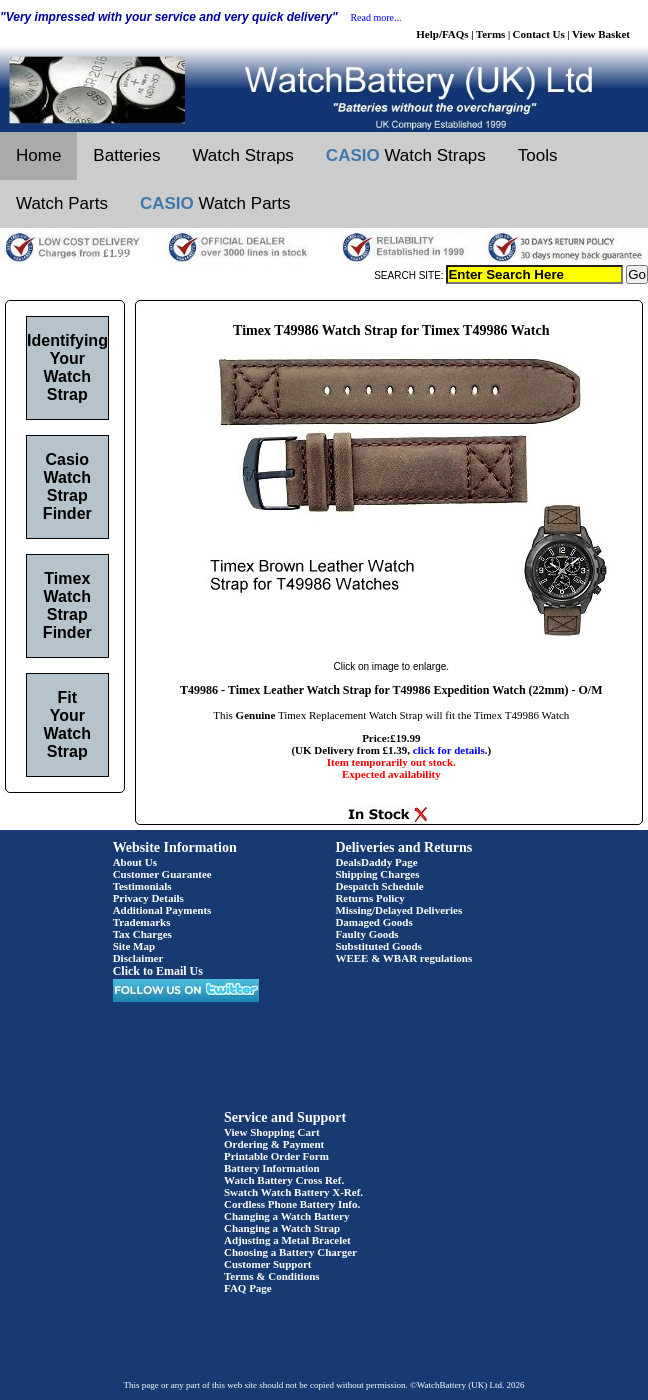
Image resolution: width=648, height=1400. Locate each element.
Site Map (134, 946)
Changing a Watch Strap (282, 1228)
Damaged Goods (373, 922)
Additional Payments (162, 910)
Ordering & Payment (274, 1144)
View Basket (601, 34)
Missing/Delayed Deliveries (398, 910)
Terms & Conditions (272, 1276)
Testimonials (142, 886)
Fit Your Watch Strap (67, 724)
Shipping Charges (377, 874)
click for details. (450, 750)
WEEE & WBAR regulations (403, 958)
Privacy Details (148, 898)
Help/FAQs (442, 34)
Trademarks (142, 922)
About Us (135, 862)
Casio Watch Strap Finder (67, 486)
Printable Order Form (276, 1156)
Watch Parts (62, 203)
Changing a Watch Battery (286, 1216)
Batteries (126, 155)
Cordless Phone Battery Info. (292, 1204)
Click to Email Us (158, 971)
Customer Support (268, 1264)
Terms (491, 34)
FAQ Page (248, 1288)
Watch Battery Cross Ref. (284, 1180)
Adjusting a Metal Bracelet (287, 1240)
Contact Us (539, 34)
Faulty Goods (366, 934)
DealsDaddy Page (376, 862)
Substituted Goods (378, 946)
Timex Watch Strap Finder (67, 605)
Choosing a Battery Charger (290, 1252)
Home (38, 155)
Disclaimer (138, 958)
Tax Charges (142, 934)
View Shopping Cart (272, 1132)
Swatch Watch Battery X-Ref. (293, 1192)
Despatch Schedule (379, 886)
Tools (538, 155)
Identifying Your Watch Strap (67, 367)
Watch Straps (242, 155)
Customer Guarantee (162, 874)
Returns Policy (369, 898)
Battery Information (272, 1168)
